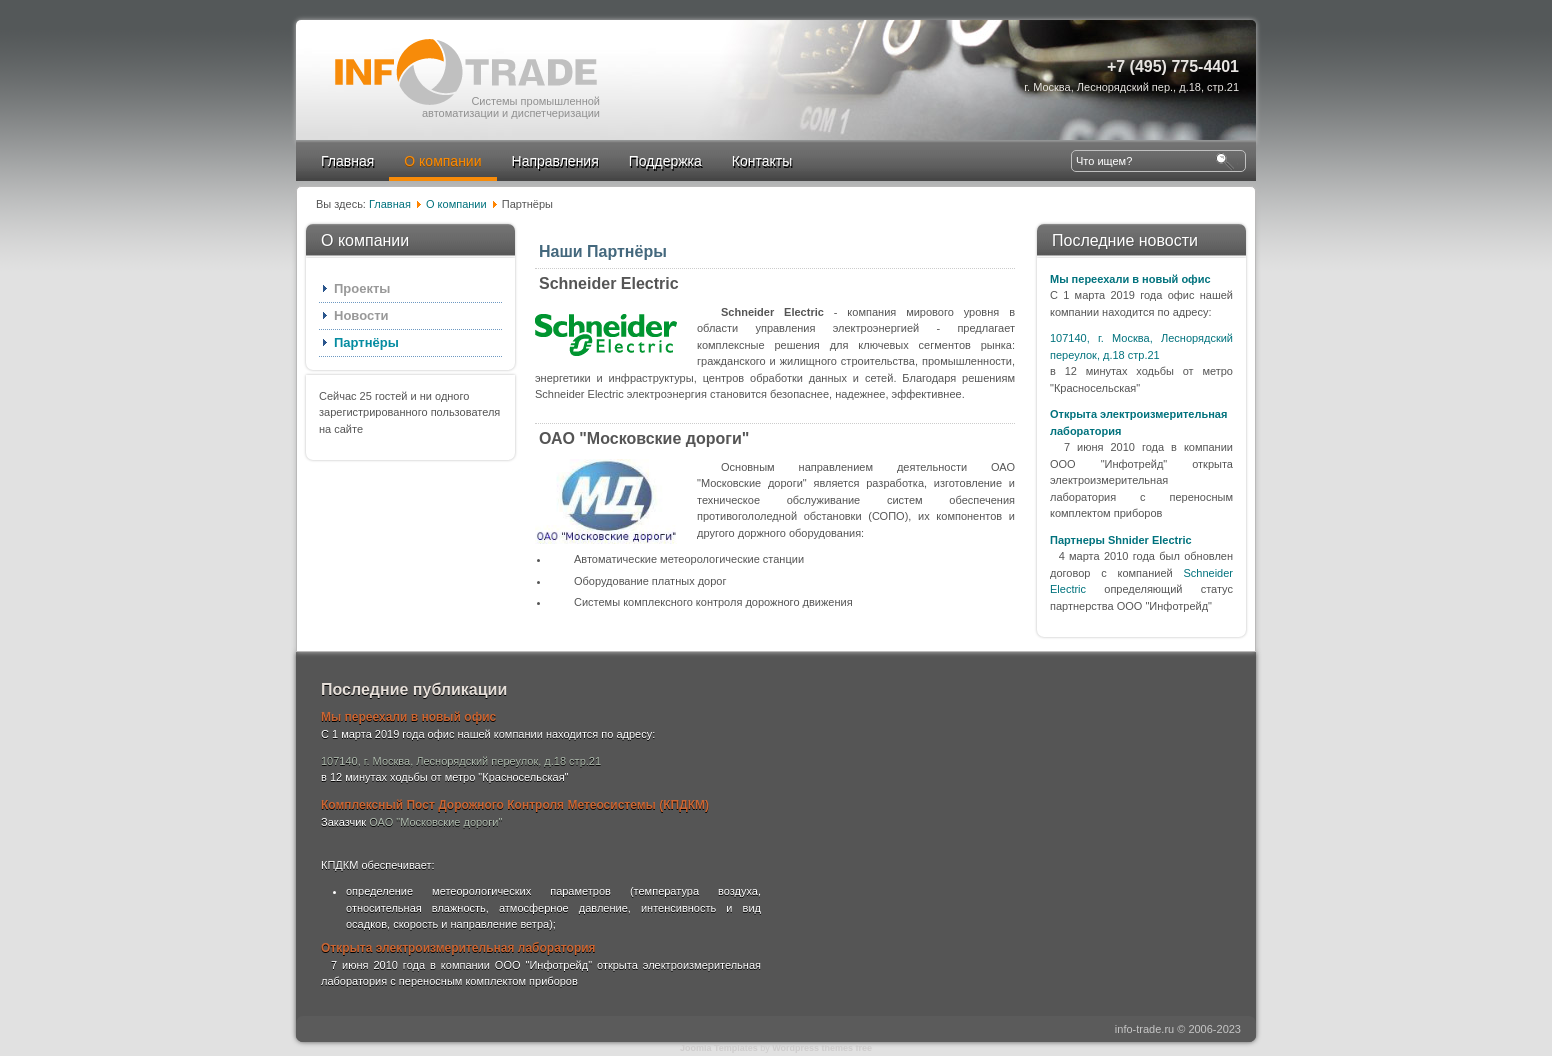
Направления (555, 161)
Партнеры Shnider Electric (1121, 540)
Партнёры (366, 342)
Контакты (762, 161)
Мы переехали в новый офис (1130, 279)
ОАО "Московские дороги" (644, 438)
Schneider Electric (609, 283)
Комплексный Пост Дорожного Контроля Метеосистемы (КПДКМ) (515, 805)
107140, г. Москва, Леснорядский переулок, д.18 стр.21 (461, 761)
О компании (442, 161)
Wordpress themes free (822, 1048)
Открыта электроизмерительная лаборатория (458, 948)
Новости (361, 315)
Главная (347, 161)
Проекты (362, 288)
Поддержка (665, 161)
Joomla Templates (719, 1048)
